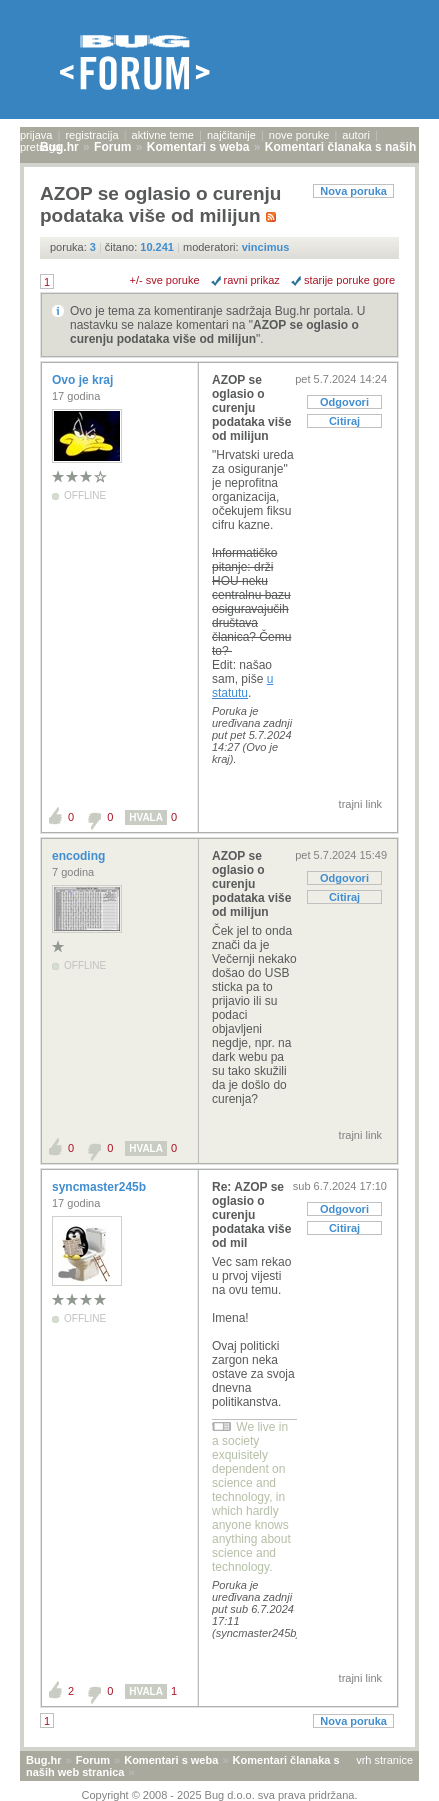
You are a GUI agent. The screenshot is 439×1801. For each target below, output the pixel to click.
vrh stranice (384, 1760)
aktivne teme (163, 135)
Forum (93, 1760)
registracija (91, 135)
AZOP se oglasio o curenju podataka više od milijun (214, 332)
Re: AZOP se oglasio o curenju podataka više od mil (251, 1215)
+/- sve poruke (165, 280)
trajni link (360, 804)
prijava (36, 135)
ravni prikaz (252, 280)
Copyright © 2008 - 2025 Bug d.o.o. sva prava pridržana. (220, 1795)
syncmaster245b (100, 1187)
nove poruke (299, 135)
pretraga (40, 147)
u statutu (242, 686)
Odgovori (344, 402)
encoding (80, 856)
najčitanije (231, 135)
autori (356, 135)
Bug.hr (43, 1760)
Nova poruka (353, 191)
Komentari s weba (171, 1760)
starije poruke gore (349, 280)
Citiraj (344, 421)
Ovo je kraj (84, 380)
